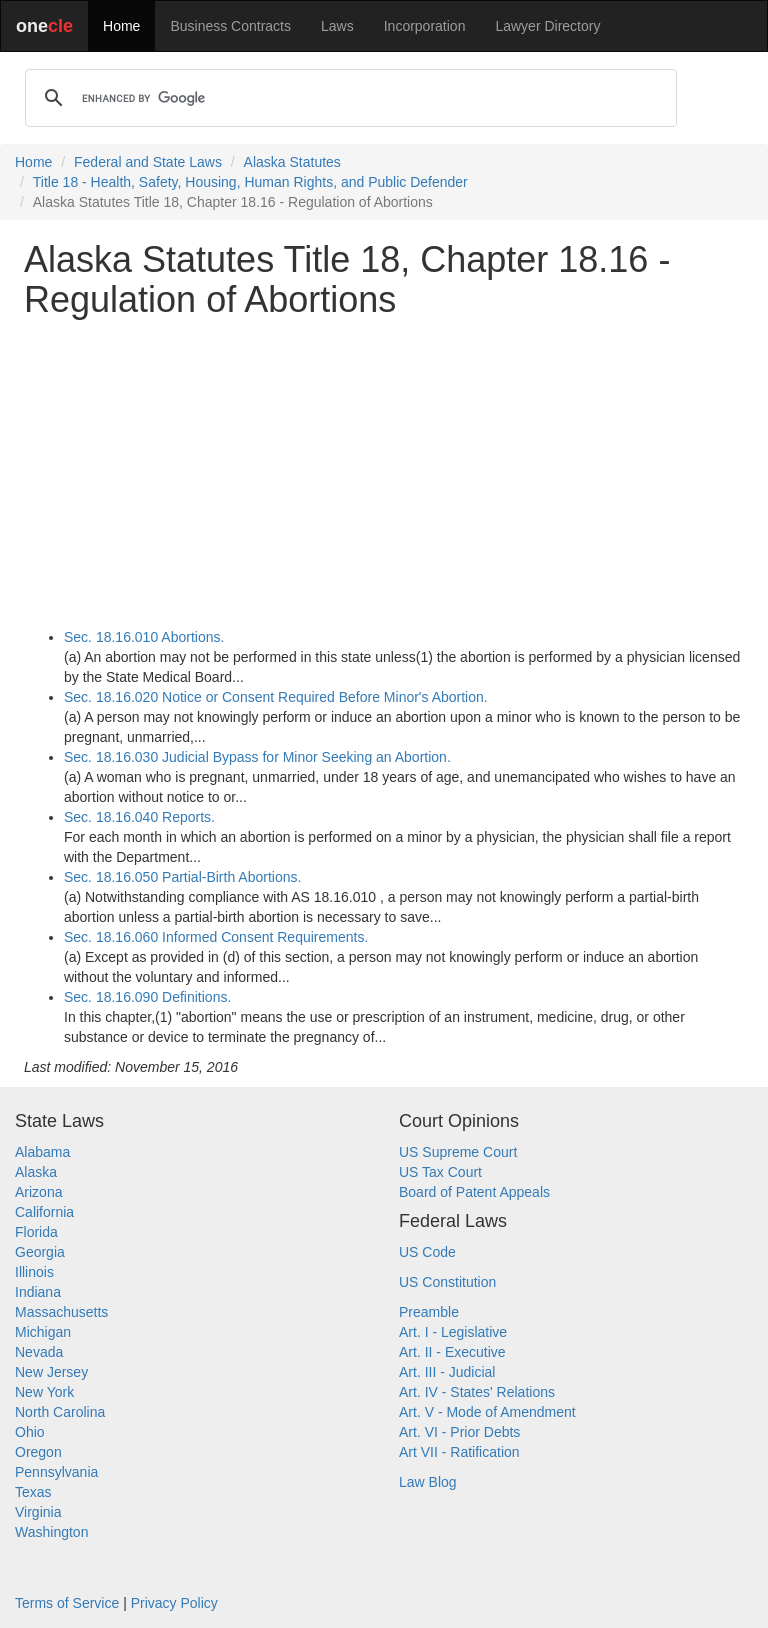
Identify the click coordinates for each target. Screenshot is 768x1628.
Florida (36, 1232)
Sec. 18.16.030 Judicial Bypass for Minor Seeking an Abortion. (257, 757)
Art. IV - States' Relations (477, 1392)
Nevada (39, 1352)
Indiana (38, 1292)
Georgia (40, 1252)
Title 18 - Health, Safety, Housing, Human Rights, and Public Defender (250, 182)
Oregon (38, 1452)
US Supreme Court (458, 1152)
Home (121, 26)
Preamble (429, 1312)
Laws (337, 26)
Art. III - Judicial (447, 1372)
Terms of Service (67, 1603)
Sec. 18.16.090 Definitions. (147, 997)
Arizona (38, 1192)
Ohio (30, 1432)
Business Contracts (230, 26)
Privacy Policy (174, 1603)
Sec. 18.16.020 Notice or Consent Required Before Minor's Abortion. (276, 697)
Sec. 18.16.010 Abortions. (144, 637)
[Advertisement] (384, 473)
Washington (51, 1532)
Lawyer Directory (547, 26)
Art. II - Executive (452, 1352)
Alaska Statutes (292, 162)
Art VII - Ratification (459, 1452)
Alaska (36, 1172)
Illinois (34, 1272)
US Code (427, 1252)
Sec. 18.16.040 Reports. (139, 817)
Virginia (38, 1512)
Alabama (42, 1152)
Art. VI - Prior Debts (459, 1432)
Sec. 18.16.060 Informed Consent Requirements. (216, 937)
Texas (33, 1492)
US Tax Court (440, 1172)
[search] (348, 98)
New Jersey (51, 1372)
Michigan (43, 1332)
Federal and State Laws (148, 162)
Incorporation (425, 26)
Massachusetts (61, 1312)
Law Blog (428, 1482)
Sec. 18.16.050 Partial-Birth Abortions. (182, 877)
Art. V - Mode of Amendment (487, 1412)
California (44, 1212)
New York (44, 1392)
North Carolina (60, 1412)
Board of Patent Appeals (474, 1192)
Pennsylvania (56, 1472)
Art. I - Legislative (453, 1332)
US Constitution (447, 1282)
